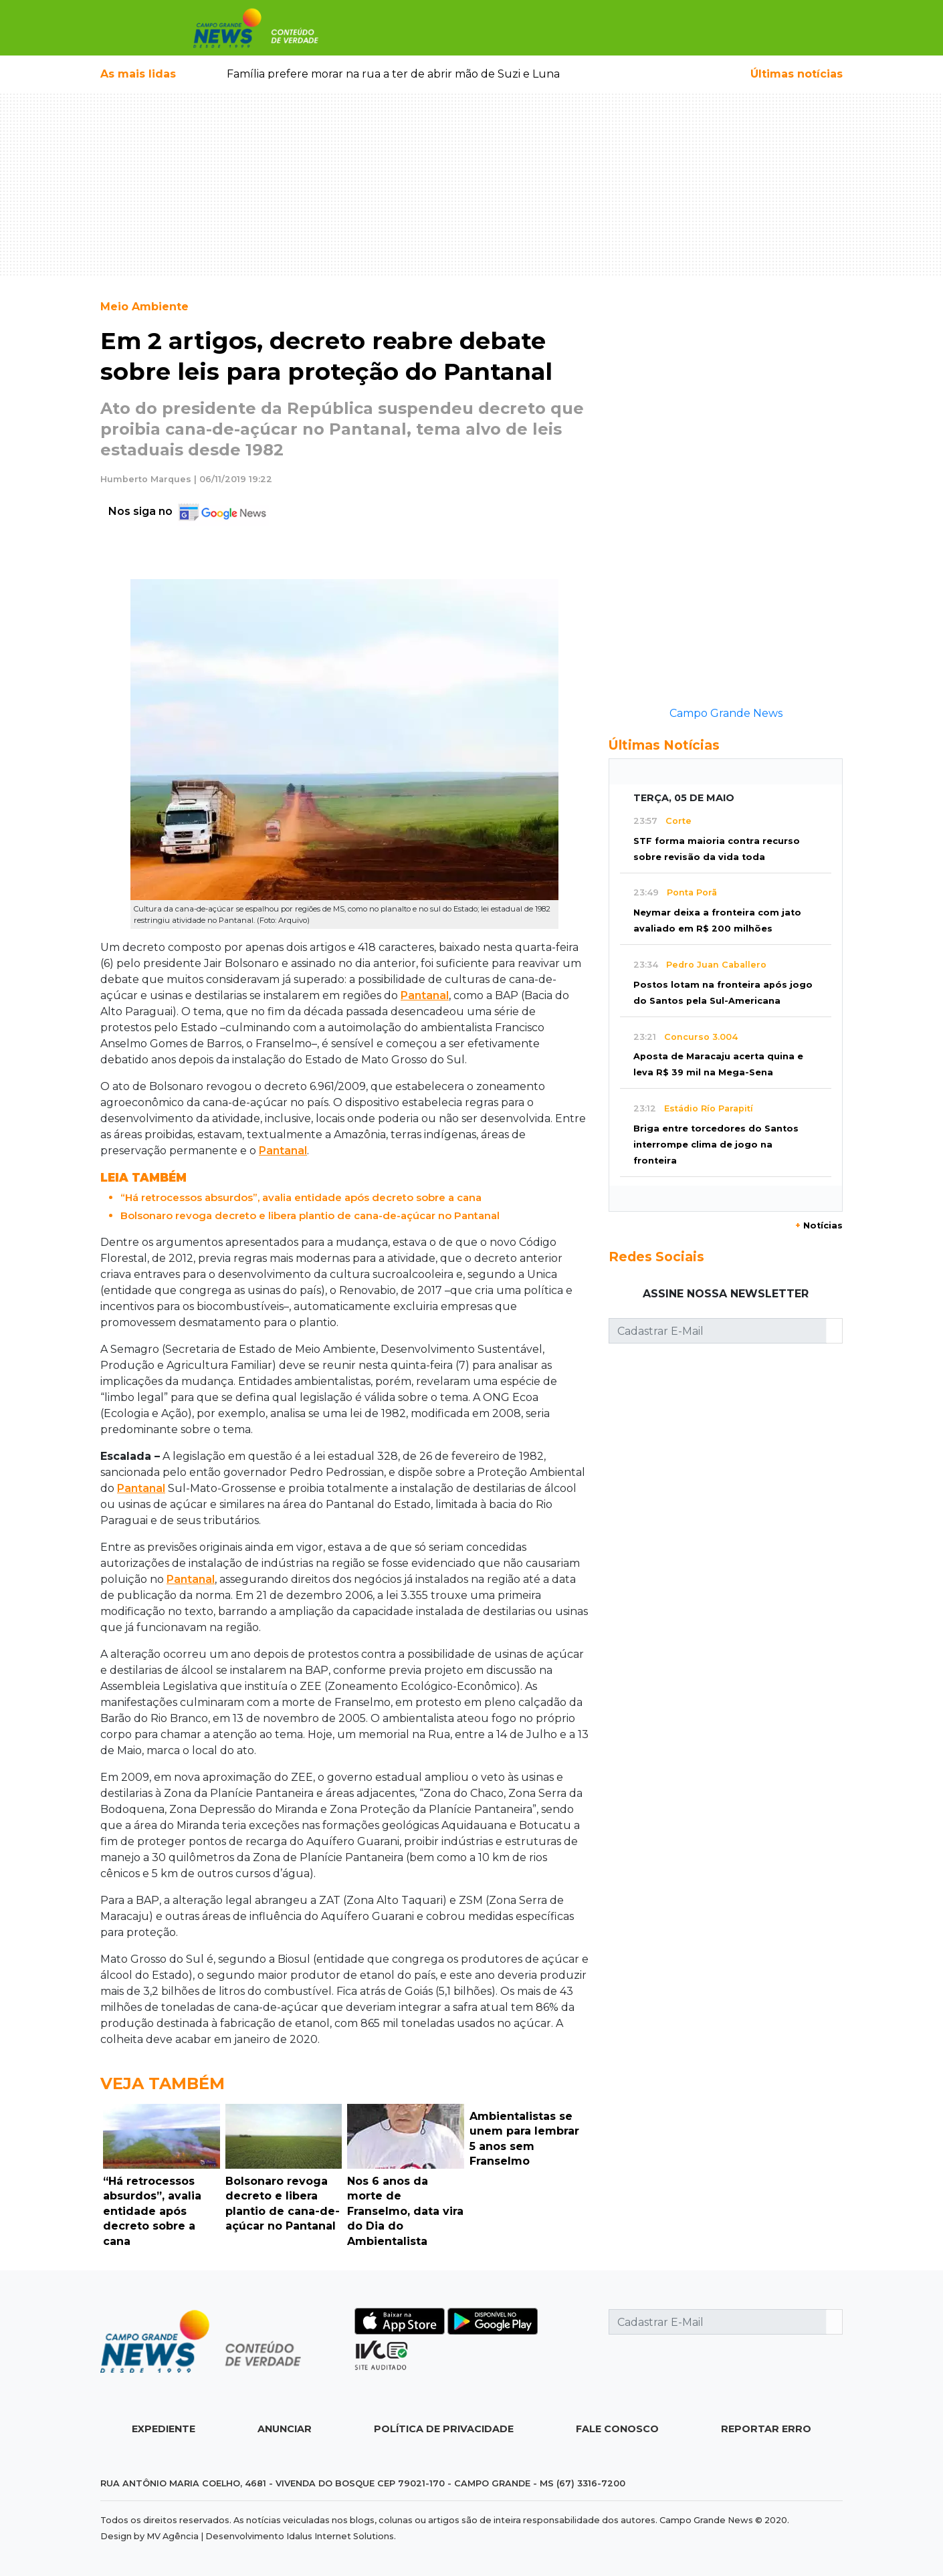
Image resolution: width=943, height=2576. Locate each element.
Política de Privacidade (444, 2429)
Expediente (163, 2429)
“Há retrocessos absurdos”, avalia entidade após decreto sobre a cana (301, 1197)
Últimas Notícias (664, 745)
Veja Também (162, 2083)
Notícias (819, 1225)
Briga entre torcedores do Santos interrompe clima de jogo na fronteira (716, 1144)
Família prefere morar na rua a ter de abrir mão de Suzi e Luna (393, 74)
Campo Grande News (725, 713)
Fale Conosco (617, 2429)
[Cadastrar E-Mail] (718, 1331)
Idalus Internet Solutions (340, 2536)
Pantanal (425, 995)
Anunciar (284, 2429)
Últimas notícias (796, 74)
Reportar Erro (766, 2429)
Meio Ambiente (144, 306)
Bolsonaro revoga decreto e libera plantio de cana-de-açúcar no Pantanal (310, 1215)
